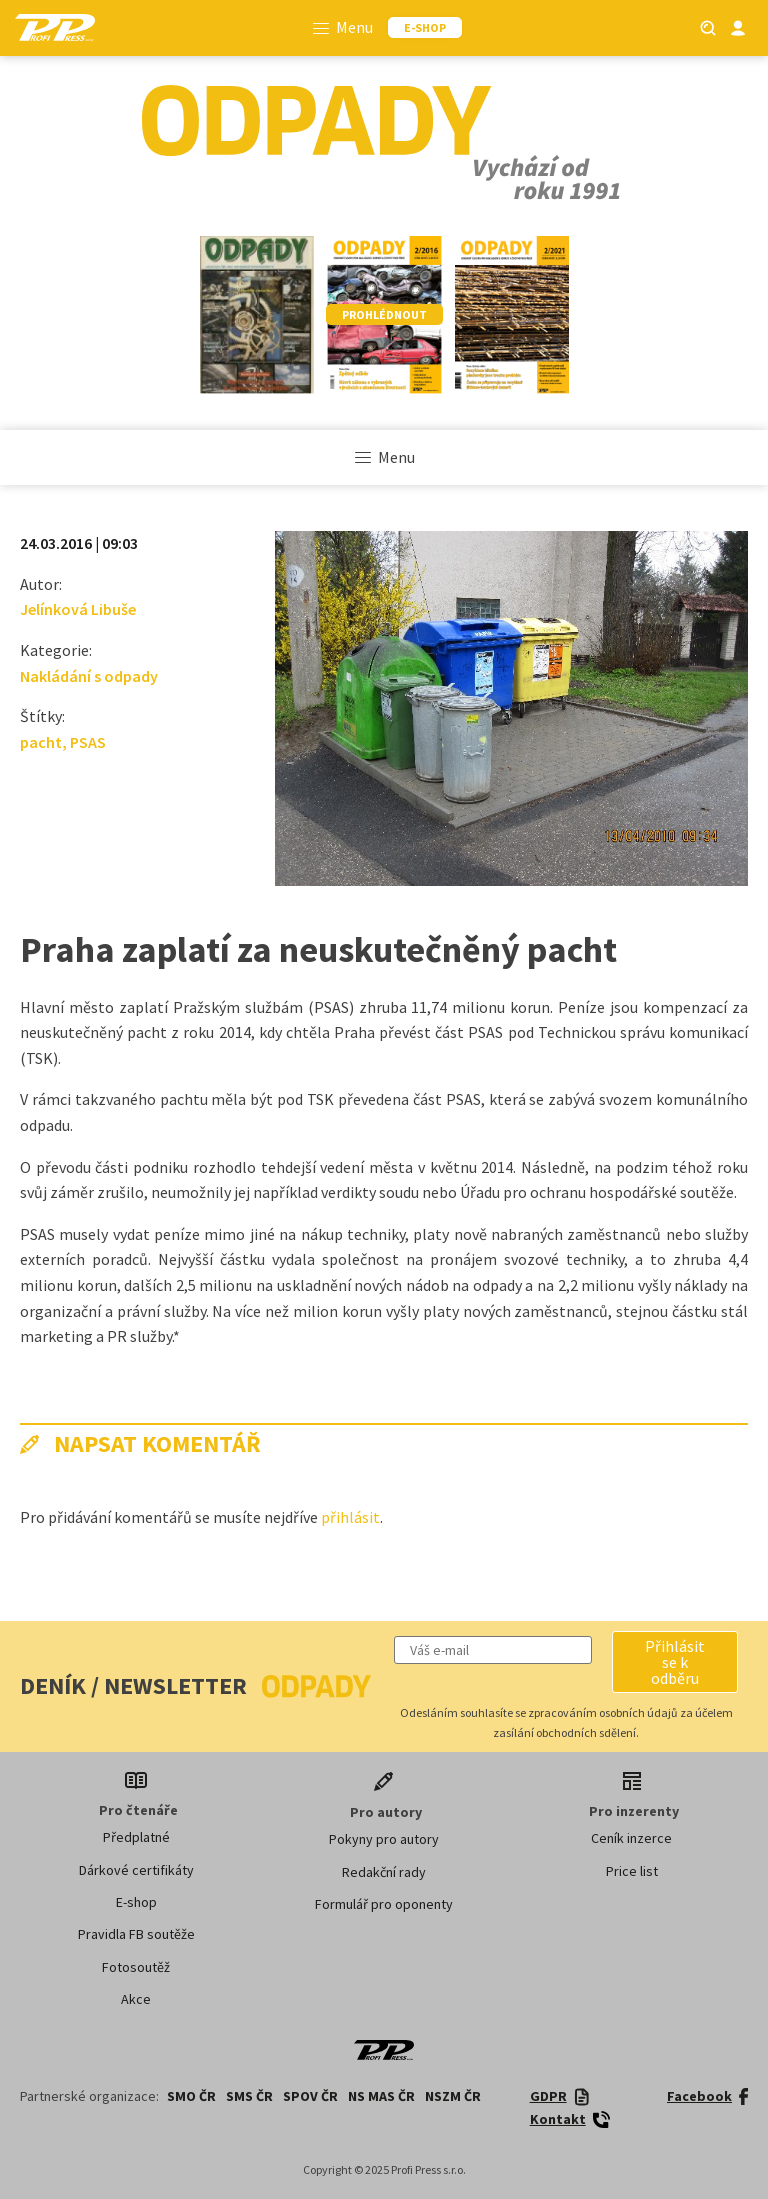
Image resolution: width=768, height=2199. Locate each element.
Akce (136, 1999)
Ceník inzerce (631, 1838)
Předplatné (136, 1837)
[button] (675, 1662)
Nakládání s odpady (89, 676)
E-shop (136, 1902)
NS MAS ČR (381, 2096)
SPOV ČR (310, 2096)
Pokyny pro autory (384, 1839)
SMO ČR (191, 2096)
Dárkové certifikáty (136, 1870)
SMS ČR (249, 2096)
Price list (632, 1871)
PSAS (88, 742)
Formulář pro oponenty (384, 1904)
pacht (41, 742)
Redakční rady (384, 1872)
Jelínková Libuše (78, 609)
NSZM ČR (453, 2096)
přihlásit (350, 1517)
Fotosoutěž (136, 1967)
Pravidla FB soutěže (136, 1934)
